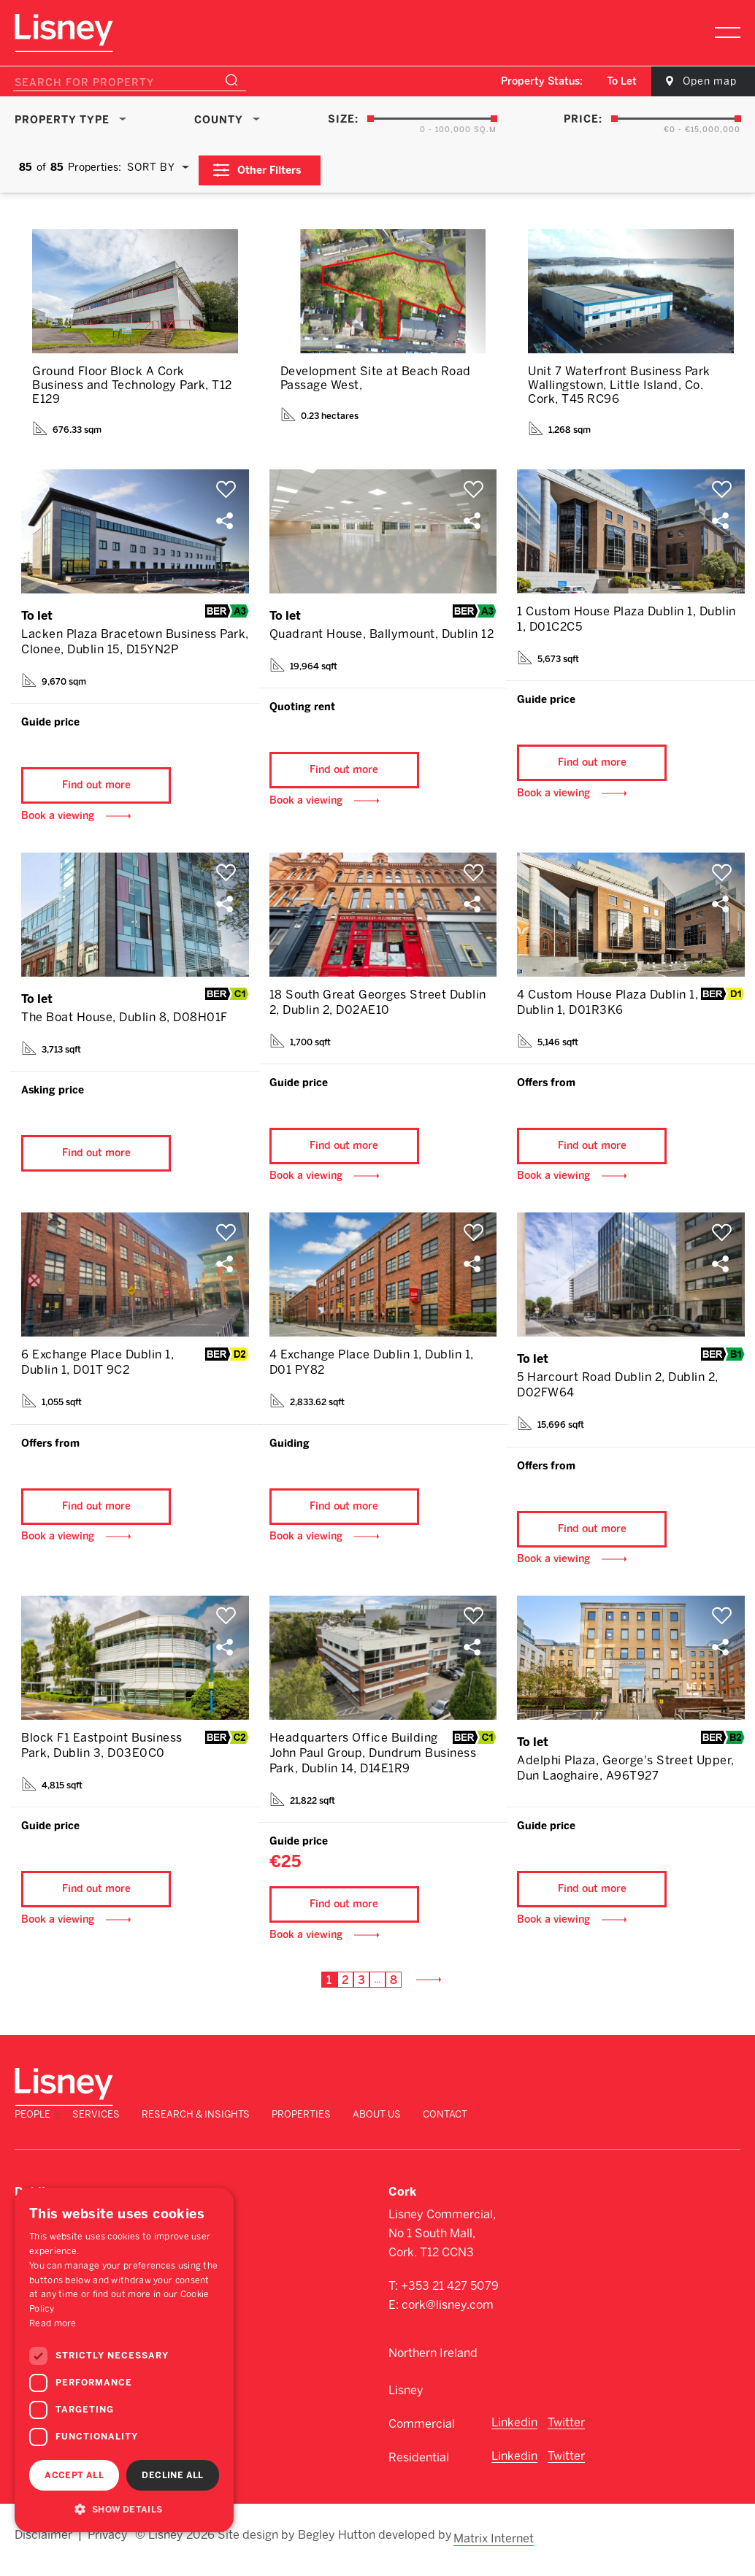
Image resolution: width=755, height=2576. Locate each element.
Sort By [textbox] (151, 165)
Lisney (406, 2407)
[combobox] (604, 81)
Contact (718, 2120)
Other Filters (276, 165)
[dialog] (124, 2360)
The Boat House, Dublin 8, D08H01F (124, 1022)
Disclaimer (43, 2548)
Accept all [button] (74, 2475)
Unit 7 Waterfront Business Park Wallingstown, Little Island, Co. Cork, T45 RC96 (619, 380)
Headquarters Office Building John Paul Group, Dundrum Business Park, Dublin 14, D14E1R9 (373, 1778)
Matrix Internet (496, 2548)
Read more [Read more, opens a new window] (53, 2323)
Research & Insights (469, 2120)
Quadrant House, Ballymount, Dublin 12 (381, 629)
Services (369, 2120)
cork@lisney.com (448, 2322)
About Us (650, 2120)
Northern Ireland (433, 2370)
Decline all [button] (172, 2475)
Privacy (108, 2548)
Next (431, 2014)
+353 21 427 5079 (450, 2303)
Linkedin (514, 2439)
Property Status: (523, 81)
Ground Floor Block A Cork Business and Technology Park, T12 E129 (132, 380)
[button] (124, 2509)
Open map (697, 81)
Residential (418, 2474)
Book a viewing (57, 820)
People (305, 2120)
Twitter (566, 2439)
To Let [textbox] (603, 81)
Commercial (421, 2441)
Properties (574, 2120)
